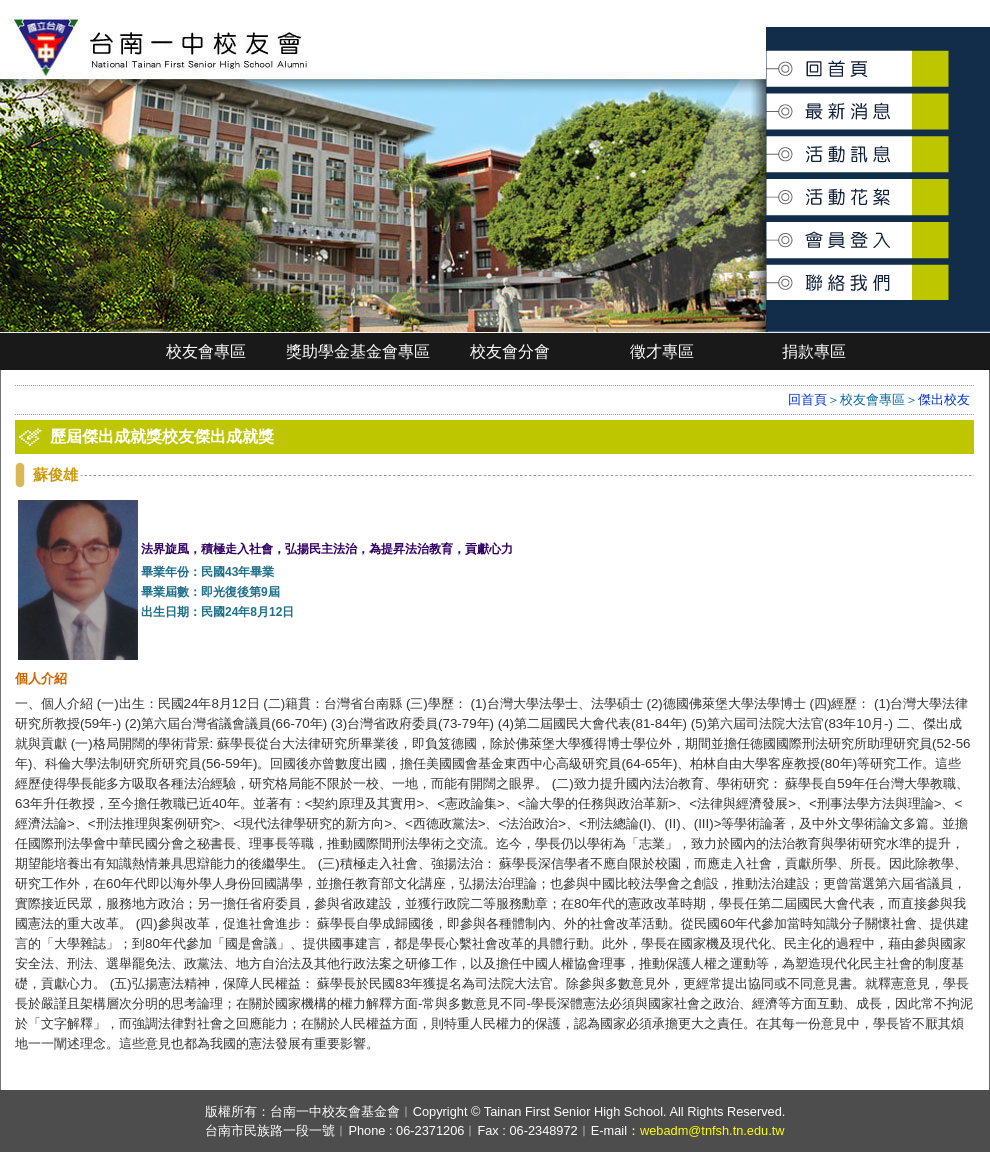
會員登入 (768, 231)
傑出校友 (944, 399)
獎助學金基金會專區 (358, 351)
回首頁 (767, 61)
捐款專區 (814, 351)
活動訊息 (768, 146)
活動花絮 (768, 186)
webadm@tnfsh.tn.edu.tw (712, 1130)
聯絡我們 (768, 271)
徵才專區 (662, 351)
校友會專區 (206, 351)
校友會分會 (510, 351)
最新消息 (768, 101)
